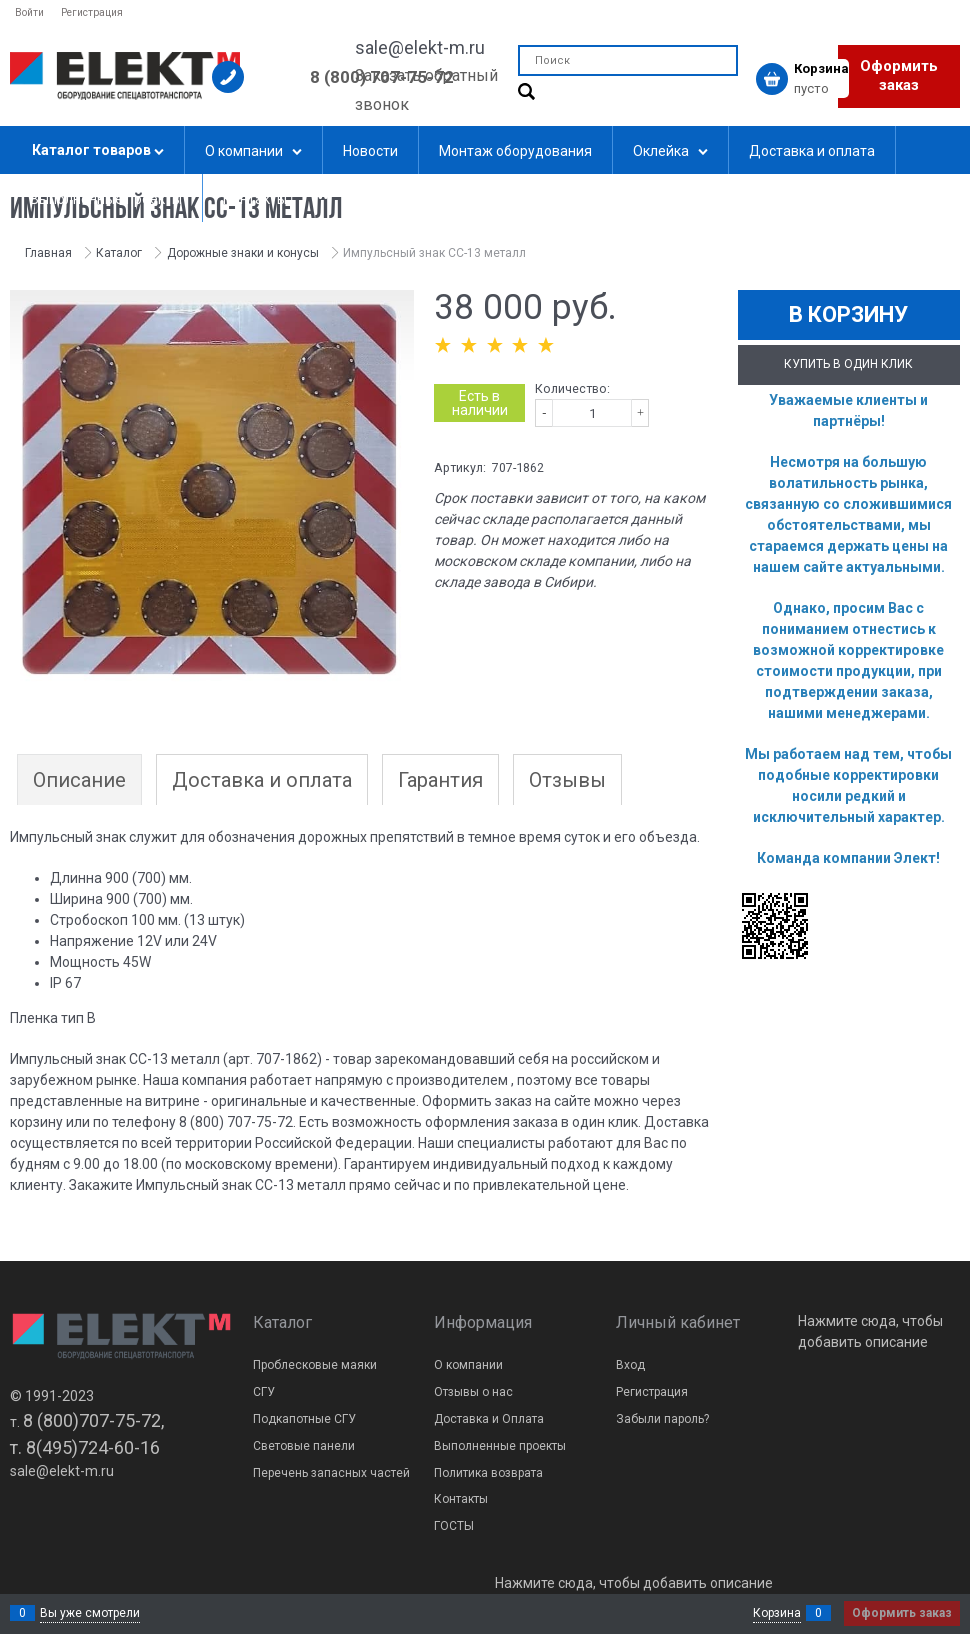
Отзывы (567, 780)
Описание (79, 780)
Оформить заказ (899, 76)
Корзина (777, 1613)
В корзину (848, 314)
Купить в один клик (848, 364)
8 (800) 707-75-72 (382, 77)
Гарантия (440, 780)
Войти (29, 12)
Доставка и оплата (262, 780)
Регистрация (92, 12)
